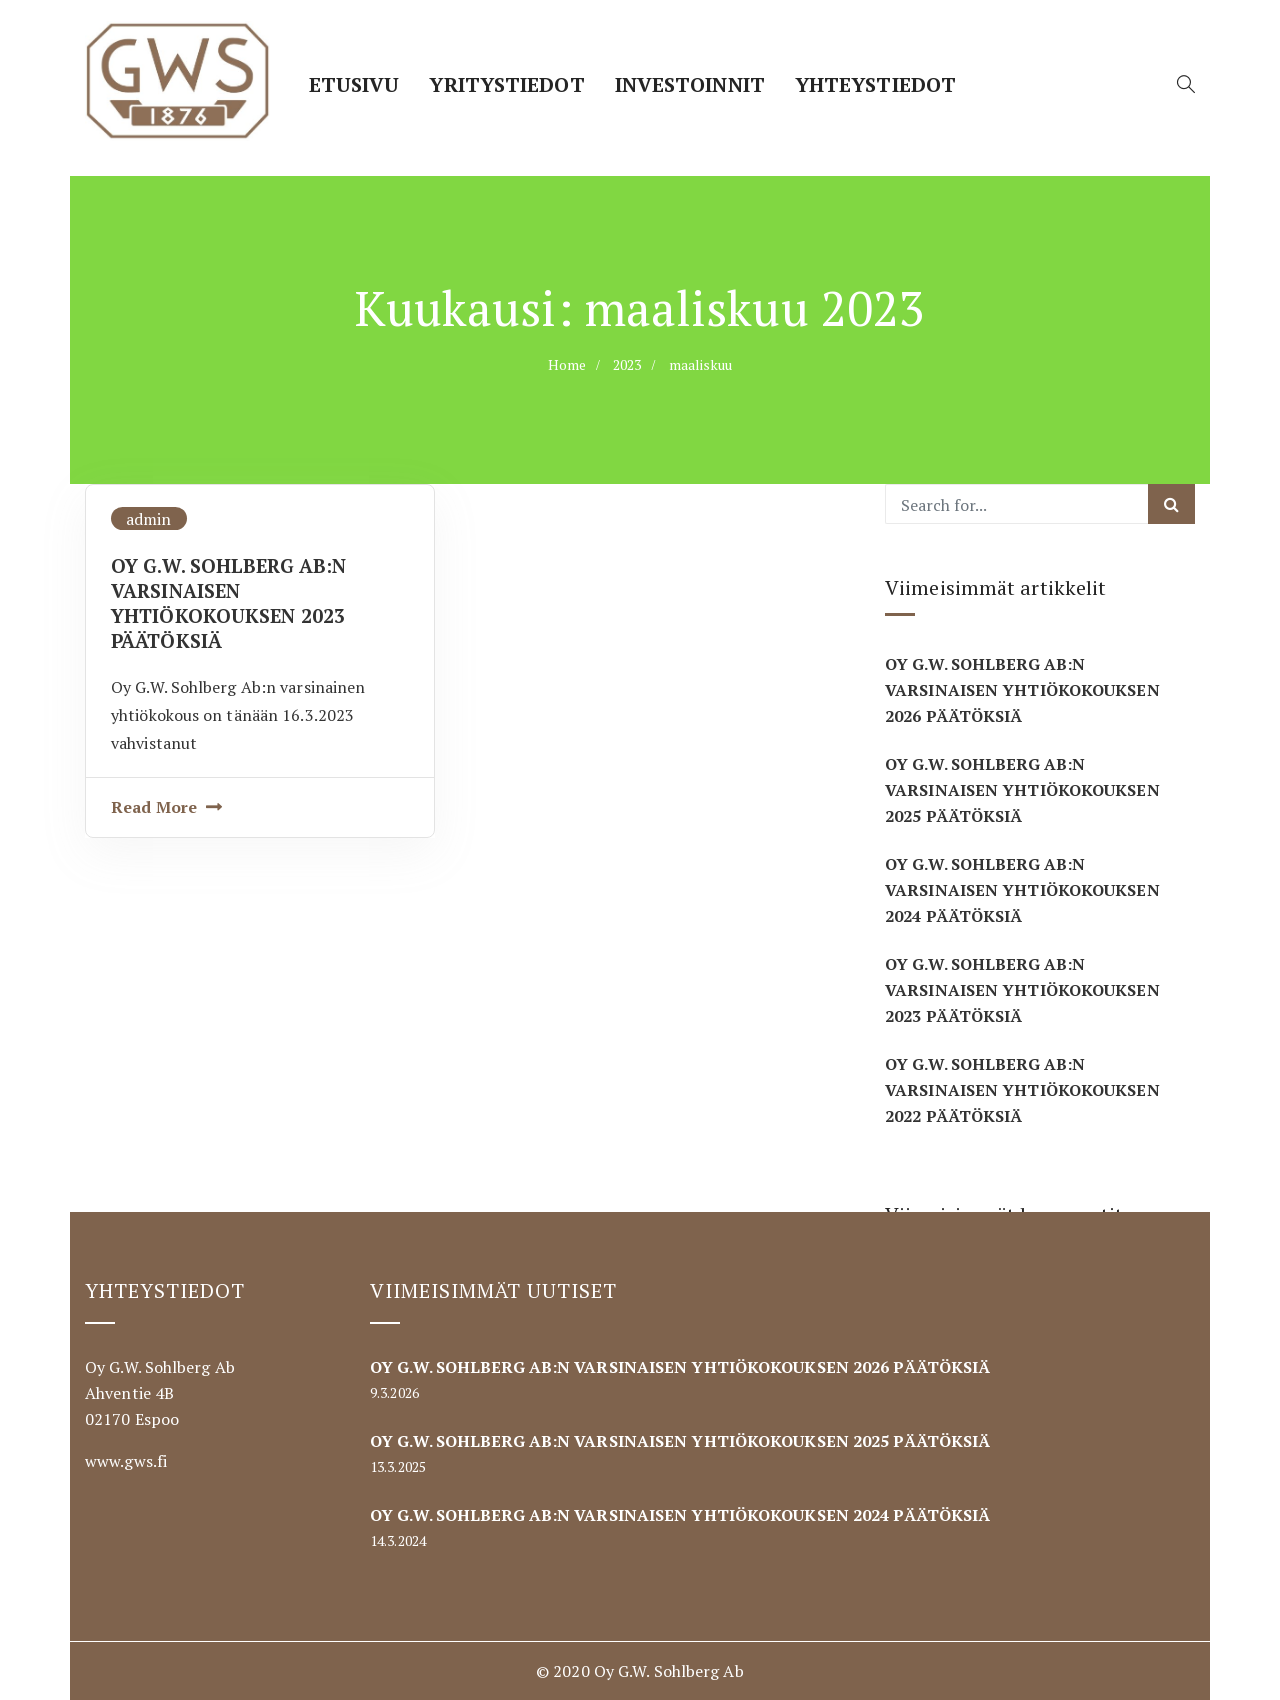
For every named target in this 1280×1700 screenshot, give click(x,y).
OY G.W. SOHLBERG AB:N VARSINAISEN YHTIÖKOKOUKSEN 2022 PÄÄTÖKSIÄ (1022, 1090)
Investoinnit (690, 84)
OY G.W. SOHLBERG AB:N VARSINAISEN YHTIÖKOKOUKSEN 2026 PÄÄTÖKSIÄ (1022, 690)
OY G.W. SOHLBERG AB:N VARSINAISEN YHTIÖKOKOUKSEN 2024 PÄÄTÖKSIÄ (1022, 890)
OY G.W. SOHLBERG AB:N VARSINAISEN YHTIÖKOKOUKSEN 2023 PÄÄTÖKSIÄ (228, 603)
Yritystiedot (506, 84)
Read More (154, 807)
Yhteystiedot (875, 84)
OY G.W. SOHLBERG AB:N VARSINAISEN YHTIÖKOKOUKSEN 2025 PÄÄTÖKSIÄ (1022, 790)
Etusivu (354, 84)
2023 (627, 364)
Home (567, 364)
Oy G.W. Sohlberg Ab (669, 1671)
